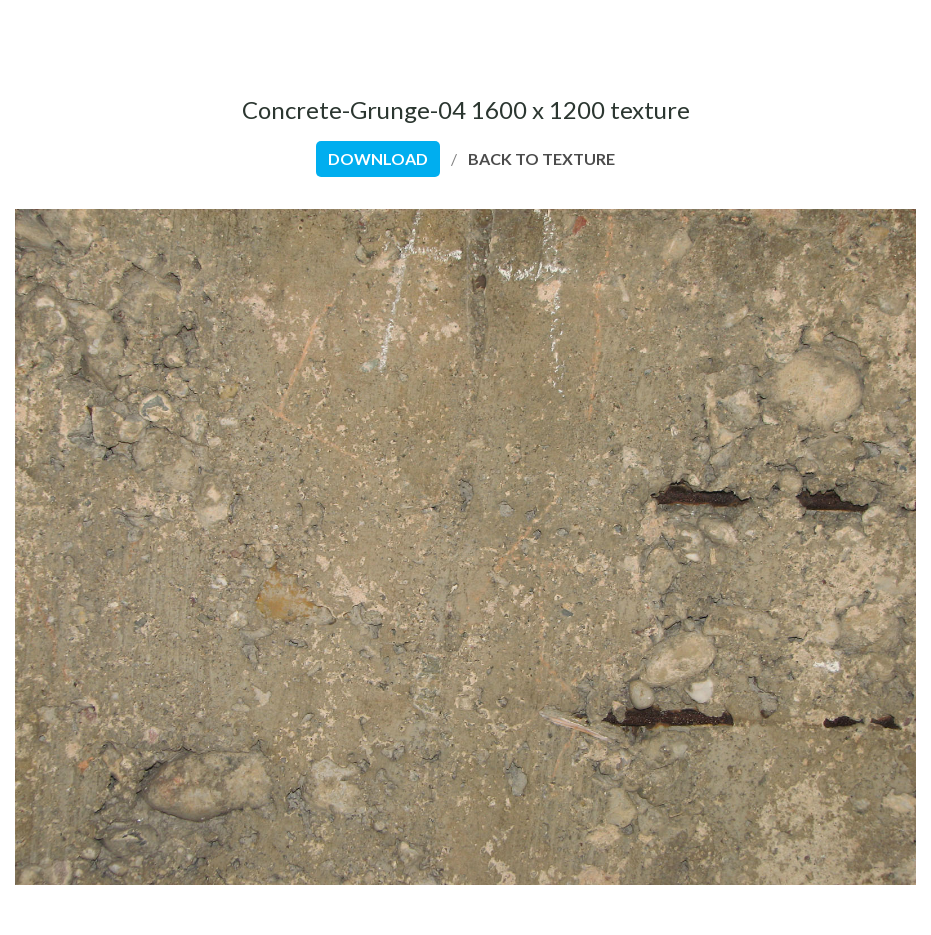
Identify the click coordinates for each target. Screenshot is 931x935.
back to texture (541, 158)
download (378, 158)
